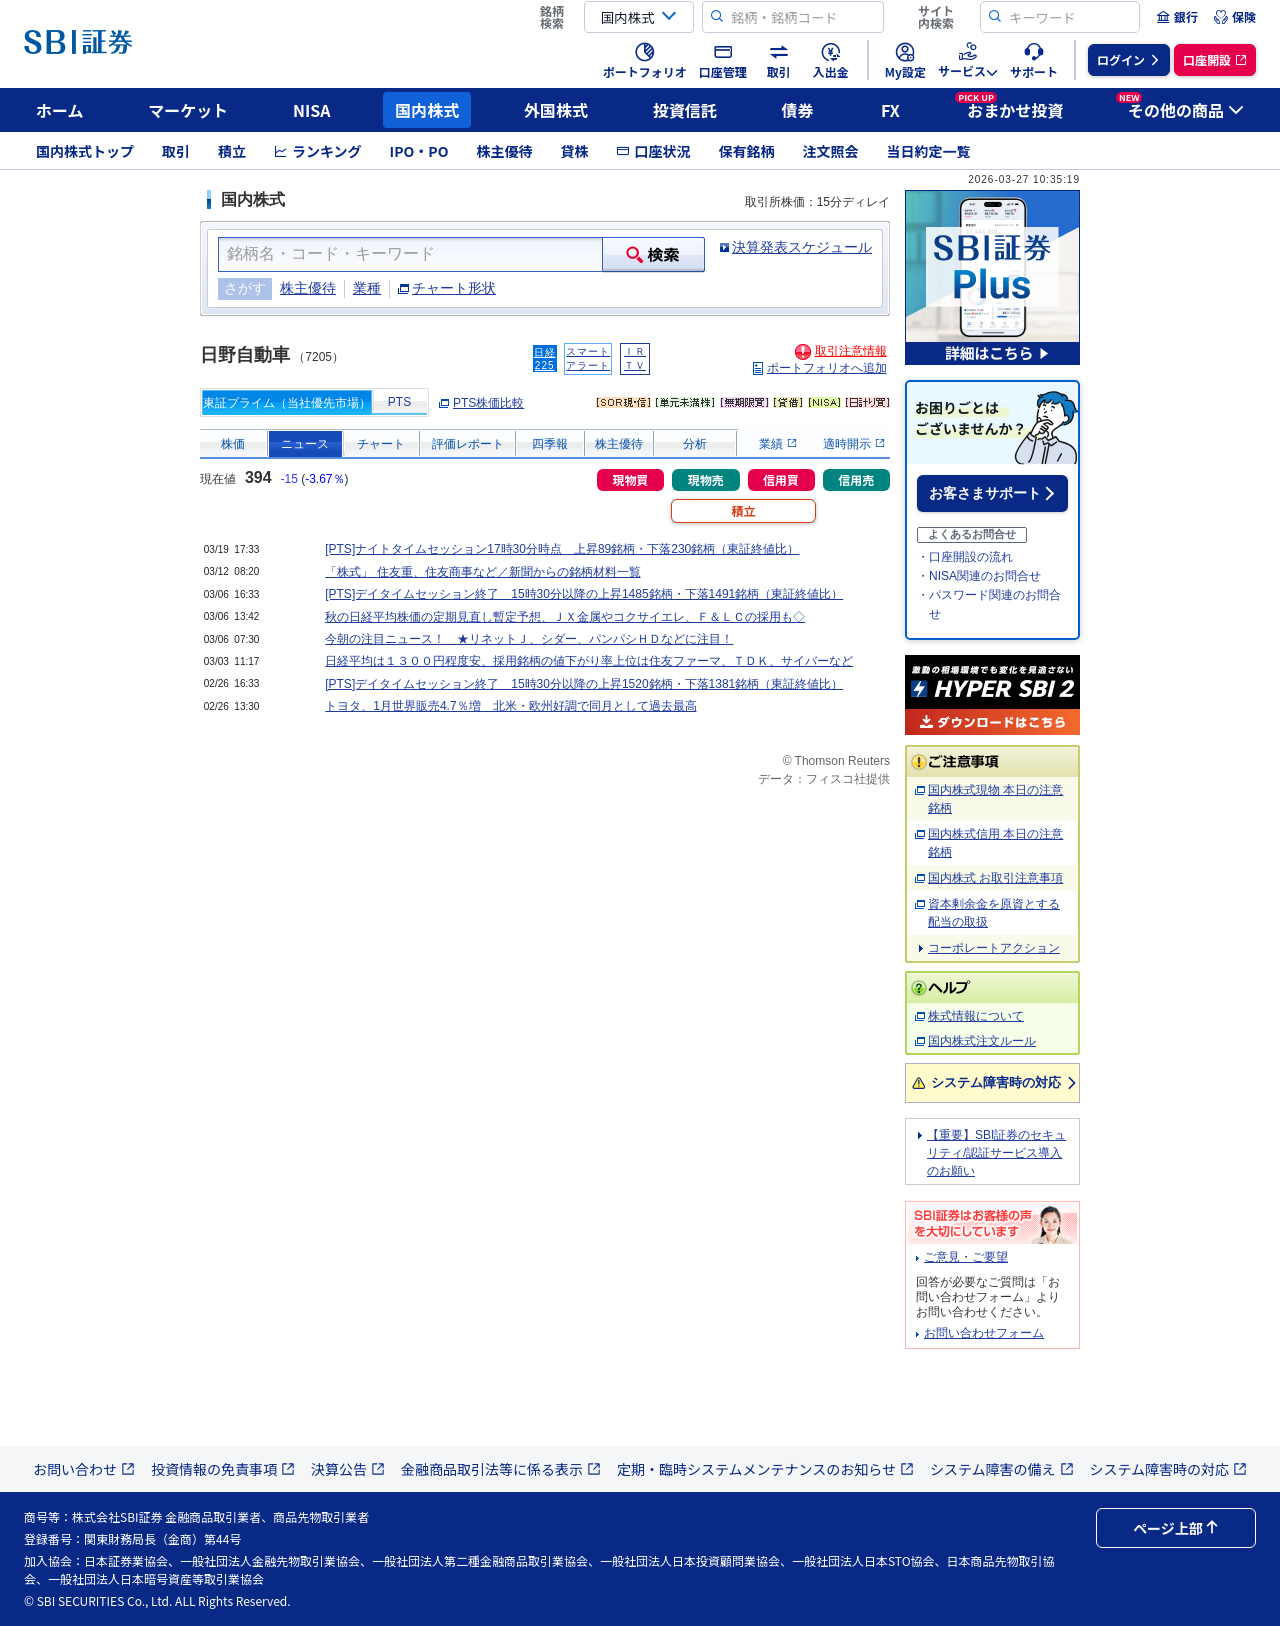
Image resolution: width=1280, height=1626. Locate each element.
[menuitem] (1177, 17)
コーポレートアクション (994, 948)
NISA (312, 110)
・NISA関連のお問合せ (979, 576)
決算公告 (348, 1469)
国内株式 (427, 110)
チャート (381, 444)
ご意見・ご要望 (966, 1257)
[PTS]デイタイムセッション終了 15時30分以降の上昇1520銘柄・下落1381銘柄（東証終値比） (584, 684)
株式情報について (976, 1016)
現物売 (706, 480)
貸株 (574, 151)
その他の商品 (1180, 107)
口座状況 (653, 151)
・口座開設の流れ (965, 557)
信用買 (781, 480)
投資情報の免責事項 (223, 1469)
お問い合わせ (84, 1469)
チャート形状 (454, 288)
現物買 (630, 480)
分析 (695, 444)
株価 (233, 444)
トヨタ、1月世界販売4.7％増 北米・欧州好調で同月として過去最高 (510, 706)
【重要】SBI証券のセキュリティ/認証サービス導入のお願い (996, 1153)
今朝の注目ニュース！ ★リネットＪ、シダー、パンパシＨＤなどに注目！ (529, 639)
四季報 (550, 444)
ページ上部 (1176, 1528)
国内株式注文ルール (982, 1041)
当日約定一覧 (928, 151)
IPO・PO (419, 151)
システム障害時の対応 (995, 1082)
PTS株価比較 (488, 403)
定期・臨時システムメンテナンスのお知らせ (765, 1469)
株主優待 (504, 151)
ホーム (60, 110)
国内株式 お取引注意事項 (995, 878)
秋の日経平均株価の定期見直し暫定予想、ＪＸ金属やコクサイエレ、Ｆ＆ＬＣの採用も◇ (565, 617)
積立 (232, 151)
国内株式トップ (85, 151)
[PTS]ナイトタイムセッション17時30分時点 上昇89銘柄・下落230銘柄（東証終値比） (562, 549)
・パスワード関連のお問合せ (989, 604)
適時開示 (853, 444)
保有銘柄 (746, 151)
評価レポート (468, 444)
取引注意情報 (851, 351)
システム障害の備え (1002, 1469)
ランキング (318, 151)
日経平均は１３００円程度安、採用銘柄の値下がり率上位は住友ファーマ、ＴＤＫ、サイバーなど (589, 661)
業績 (777, 444)
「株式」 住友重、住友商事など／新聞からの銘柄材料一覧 (482, 572)
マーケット (188, 110)
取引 (176, 151)
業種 (367, 288)
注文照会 (830, 151)
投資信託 (685, 110)
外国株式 (556, 110)
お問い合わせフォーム (984, 1333)
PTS (399, 402)
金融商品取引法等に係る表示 (501, 1469)
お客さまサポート (985, 493)
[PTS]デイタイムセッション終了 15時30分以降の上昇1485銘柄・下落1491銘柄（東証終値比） (584, 594)
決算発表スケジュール (802, 247)
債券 (798, 110)
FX (890, 110)
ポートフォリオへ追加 (827, 368)
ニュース (305, 444)
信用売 (856, 480)
